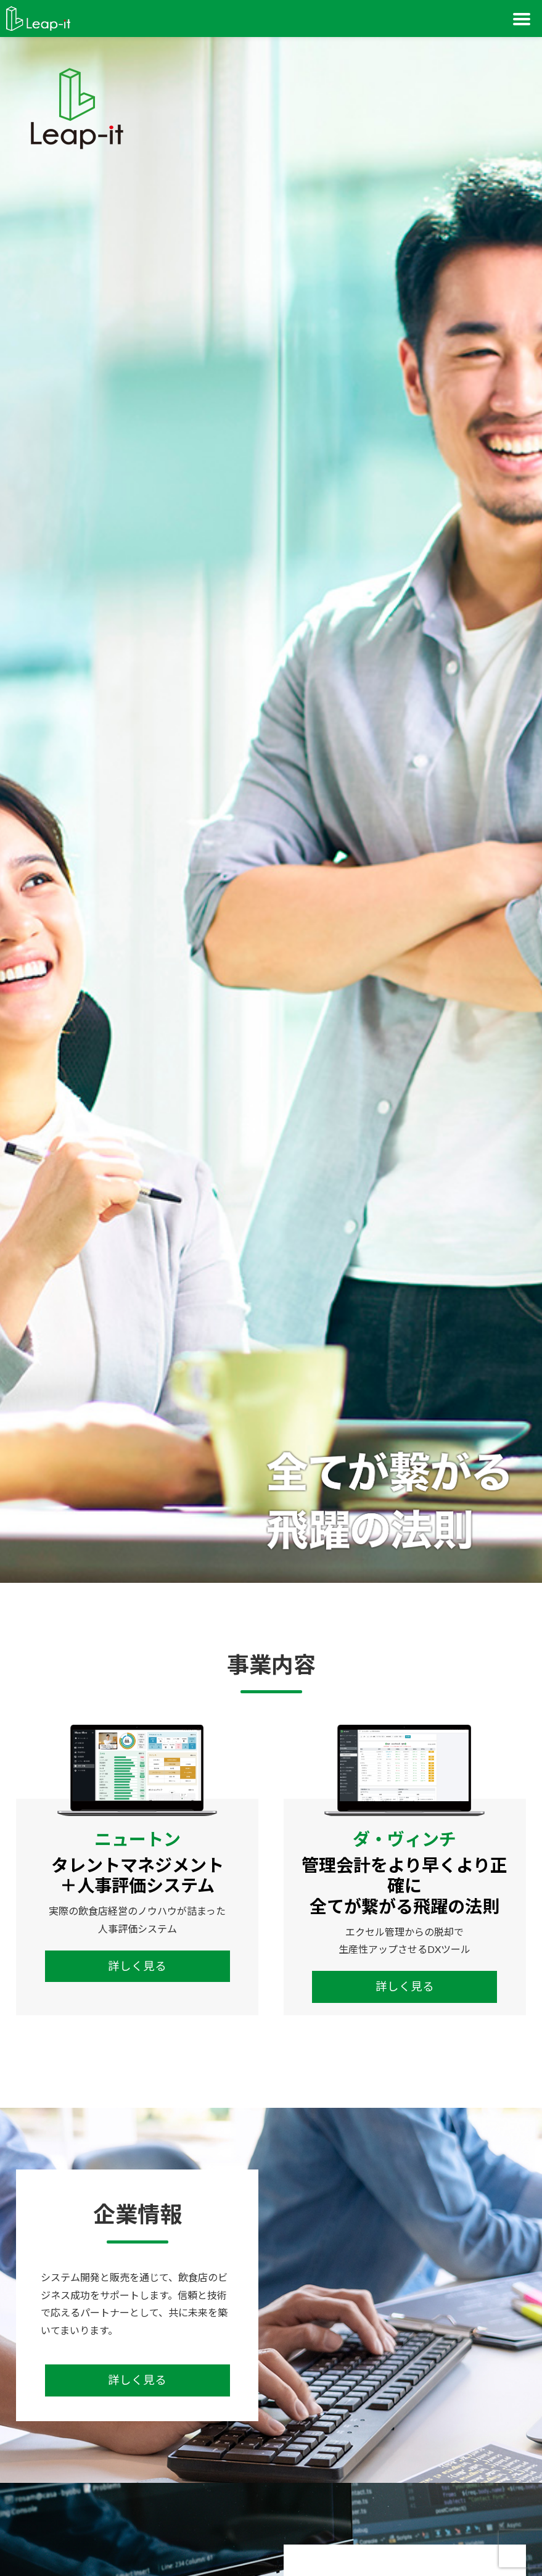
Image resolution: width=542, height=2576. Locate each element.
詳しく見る (137, 1966)
